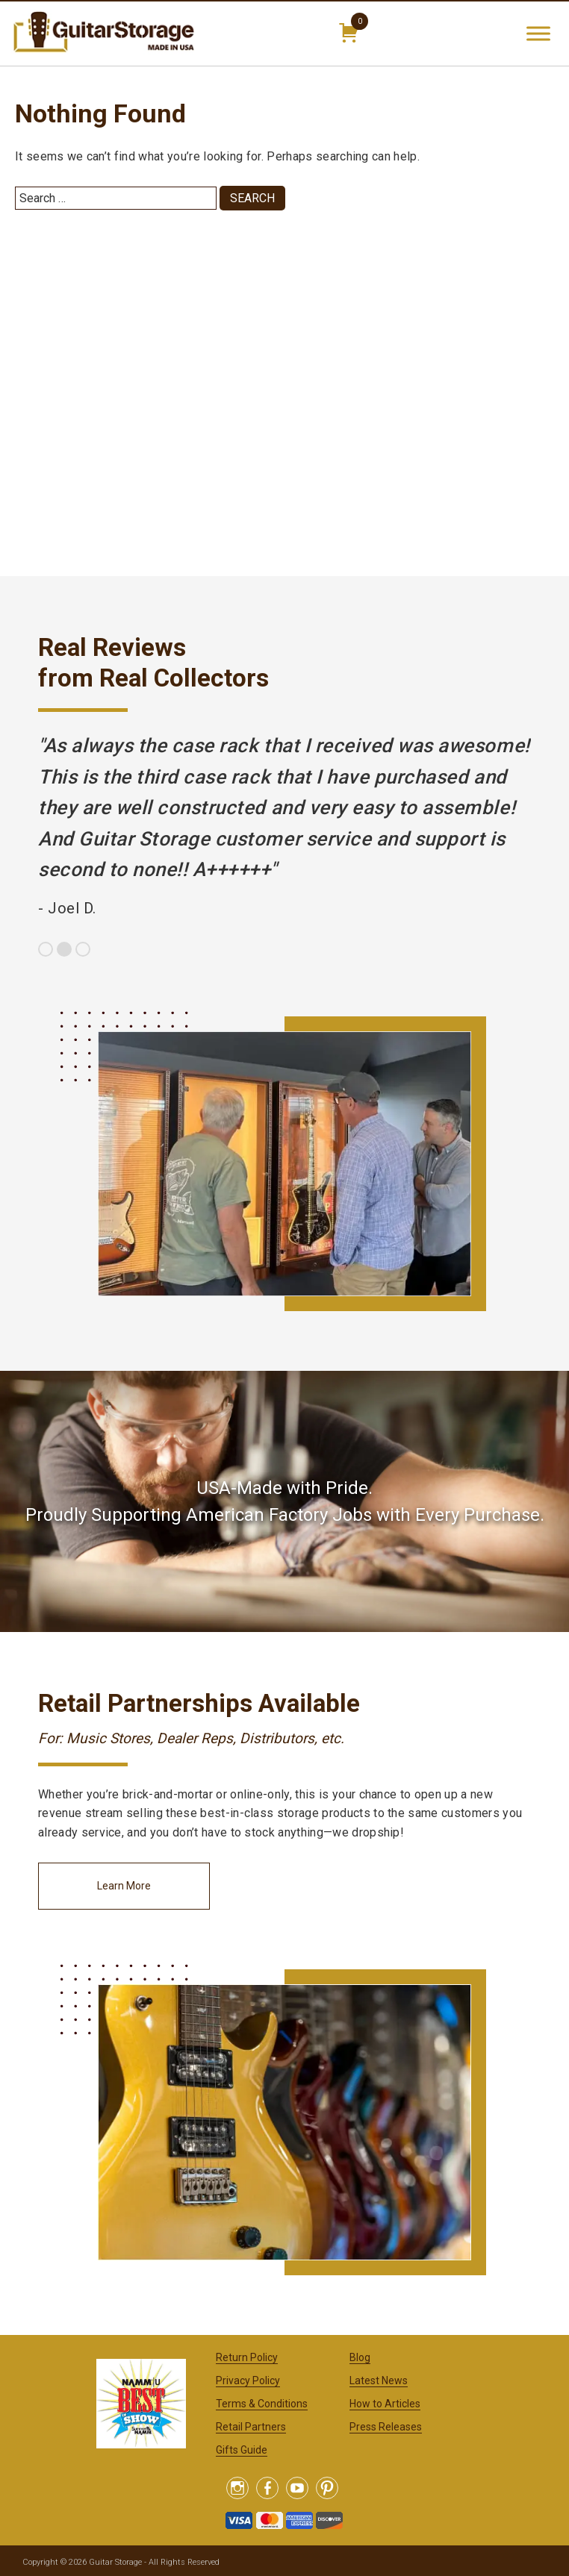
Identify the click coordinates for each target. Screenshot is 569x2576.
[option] (284, 827)
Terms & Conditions (262, 2404)
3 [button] (82, 949)
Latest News (378, 2380)
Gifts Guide (241, 2450)
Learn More (124, 1886)
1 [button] (45, 949)
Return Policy (247, 2357)
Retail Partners (251, 2427)
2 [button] (64, 949)
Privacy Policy (248, 2380)
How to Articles (384, 2404)
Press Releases (385, 2427)
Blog (359, 2357)
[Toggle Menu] (538, 33)
